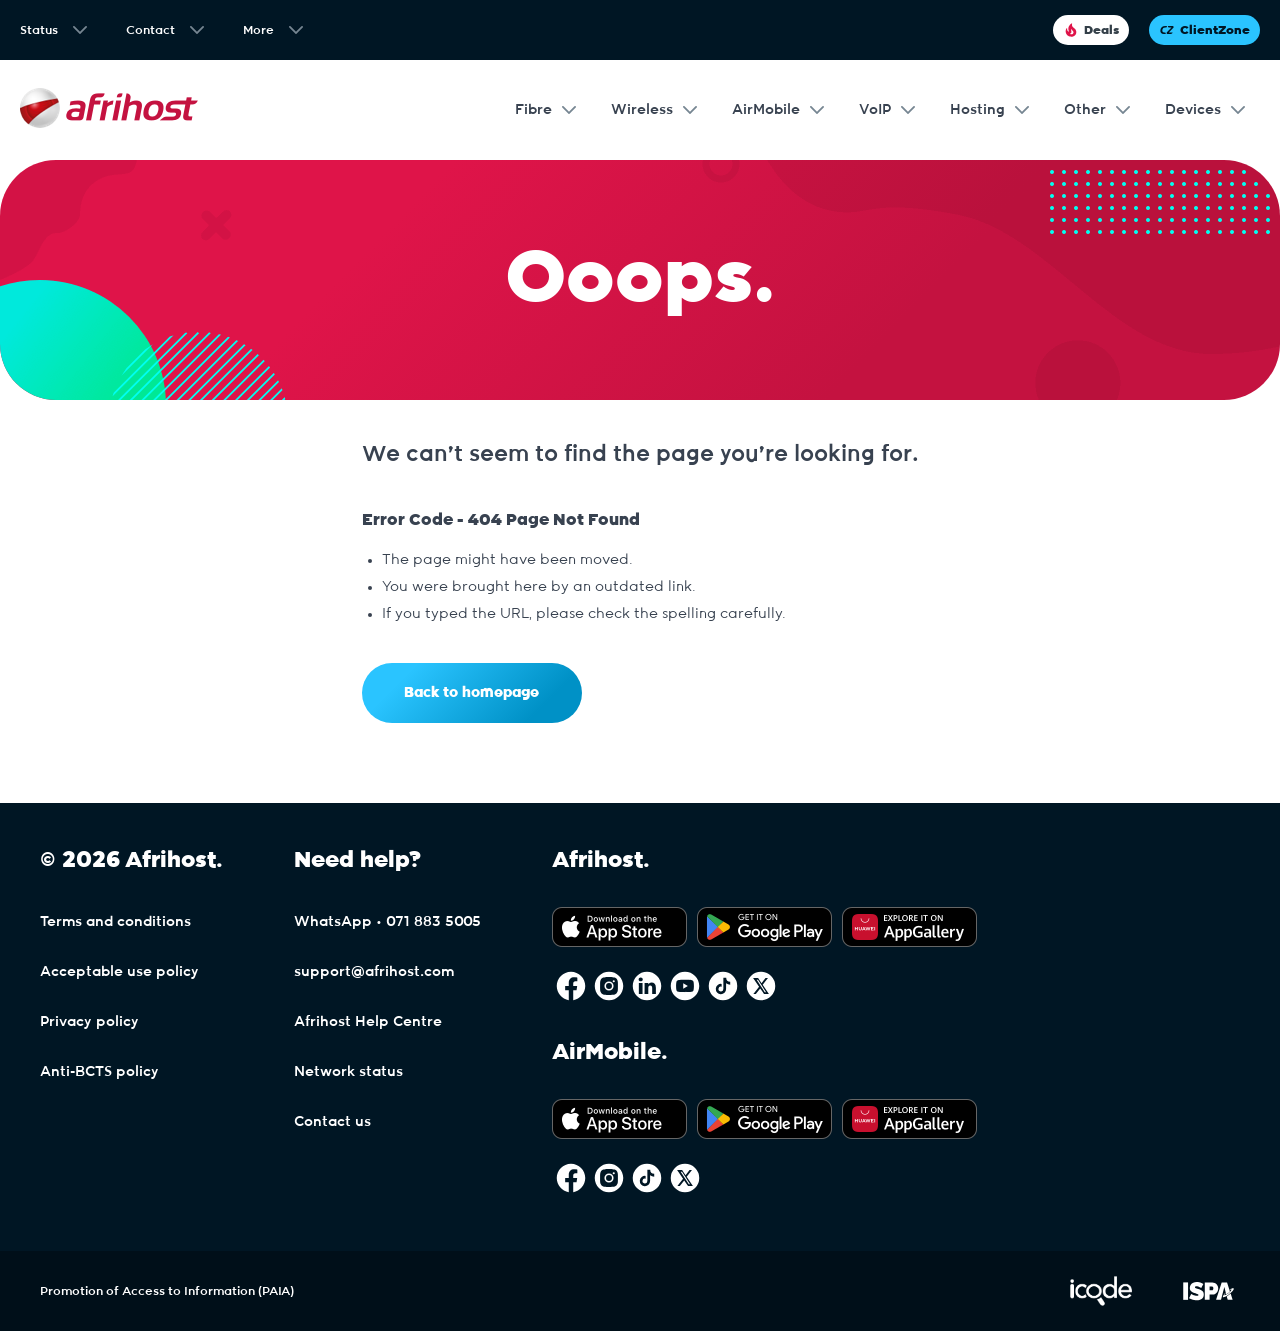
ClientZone (1204, 30)
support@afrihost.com (374, 972)
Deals (1091, 30)
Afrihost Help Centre (368, 1022)
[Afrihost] (109, 110)
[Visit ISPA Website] (1208, 1302)
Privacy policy (89, 1022)
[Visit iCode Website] (1101, 1302)
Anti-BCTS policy (99, 1072)
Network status (348, 1072)
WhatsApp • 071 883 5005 (387, 922)
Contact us (332, 1122)
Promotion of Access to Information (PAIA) (167, 1291)
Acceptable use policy (119, 972)
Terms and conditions (115, 922)
